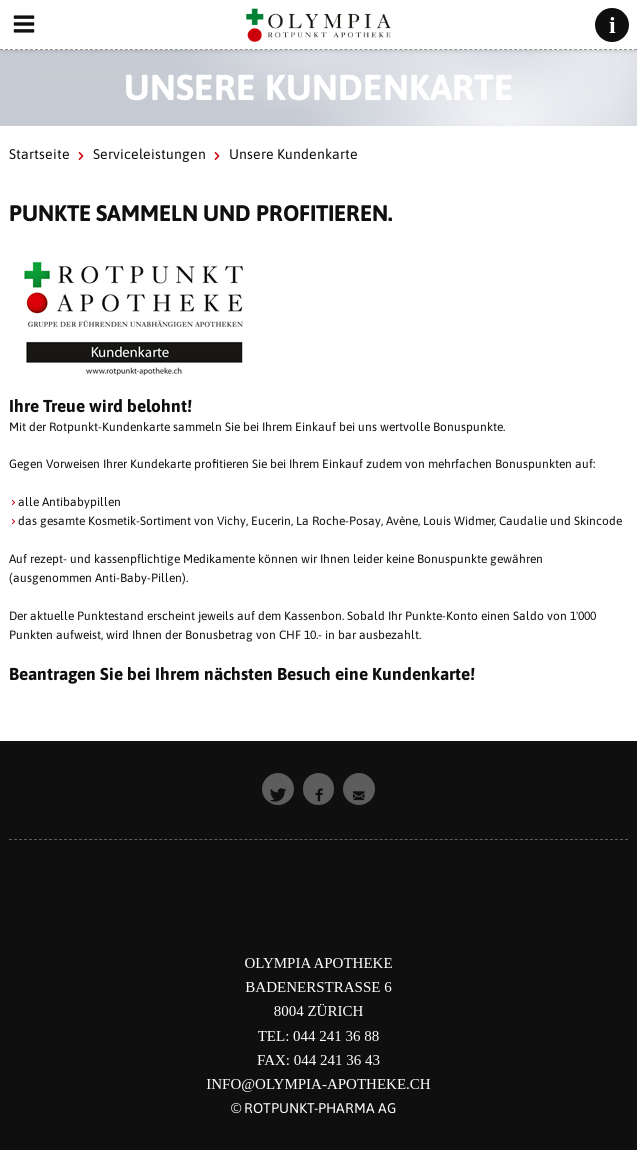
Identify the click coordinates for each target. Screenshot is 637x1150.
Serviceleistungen (149, 154)
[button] (278, 789)
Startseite (39, 154)
